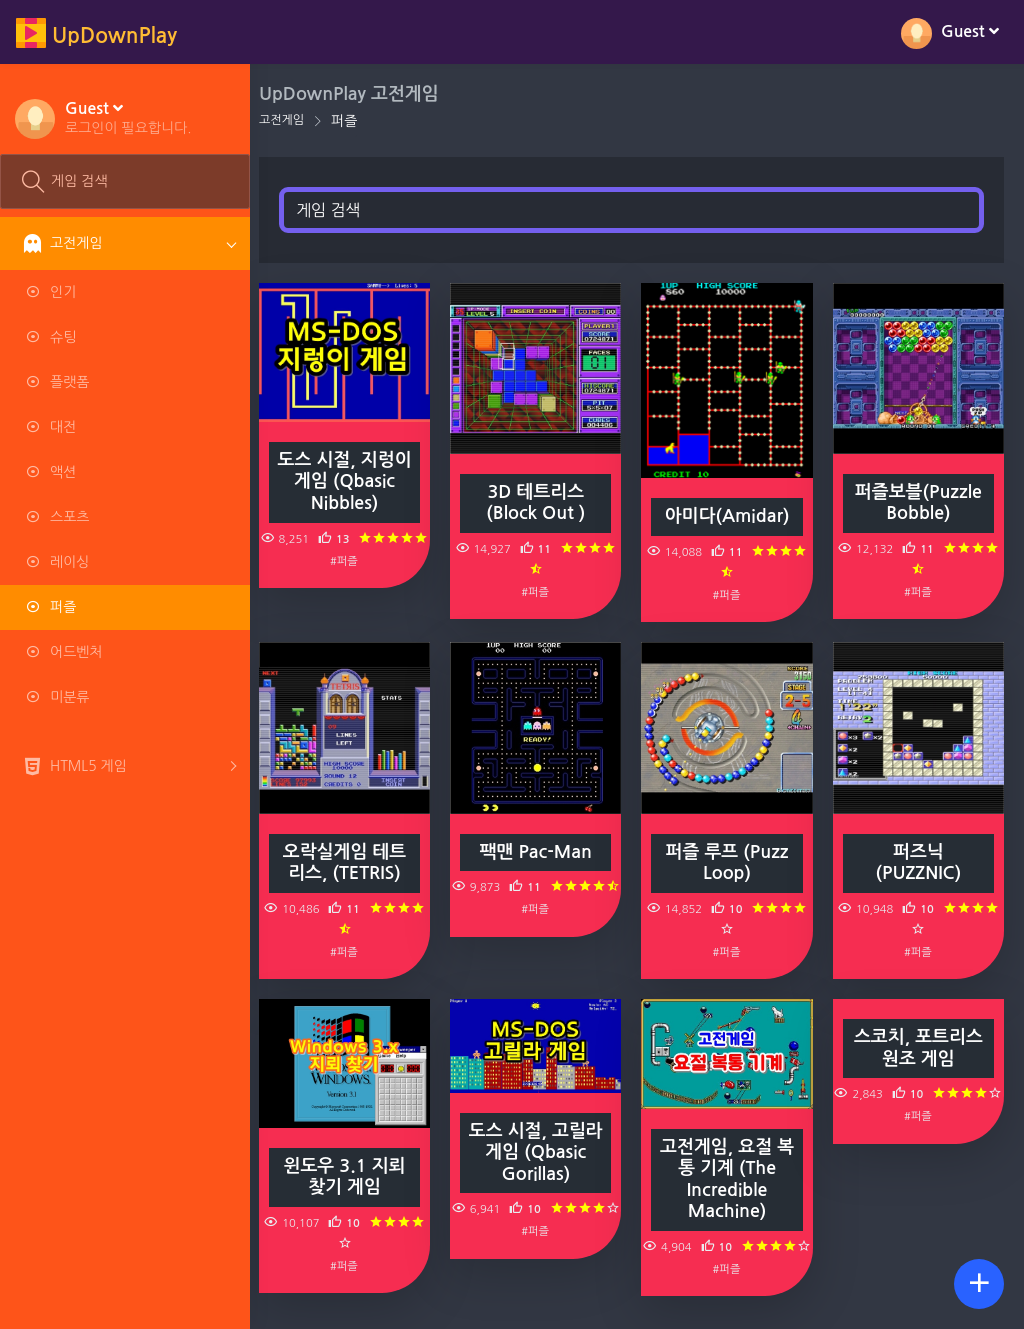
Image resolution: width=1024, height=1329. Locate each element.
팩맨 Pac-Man (543, 846)
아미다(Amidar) (731, 513)
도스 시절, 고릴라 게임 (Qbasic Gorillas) (542, 1144)
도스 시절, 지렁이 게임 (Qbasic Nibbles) (354, 479)
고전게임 (292, 120)
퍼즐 (355, 121)
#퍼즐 (354, 558)
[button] (128, 117)
